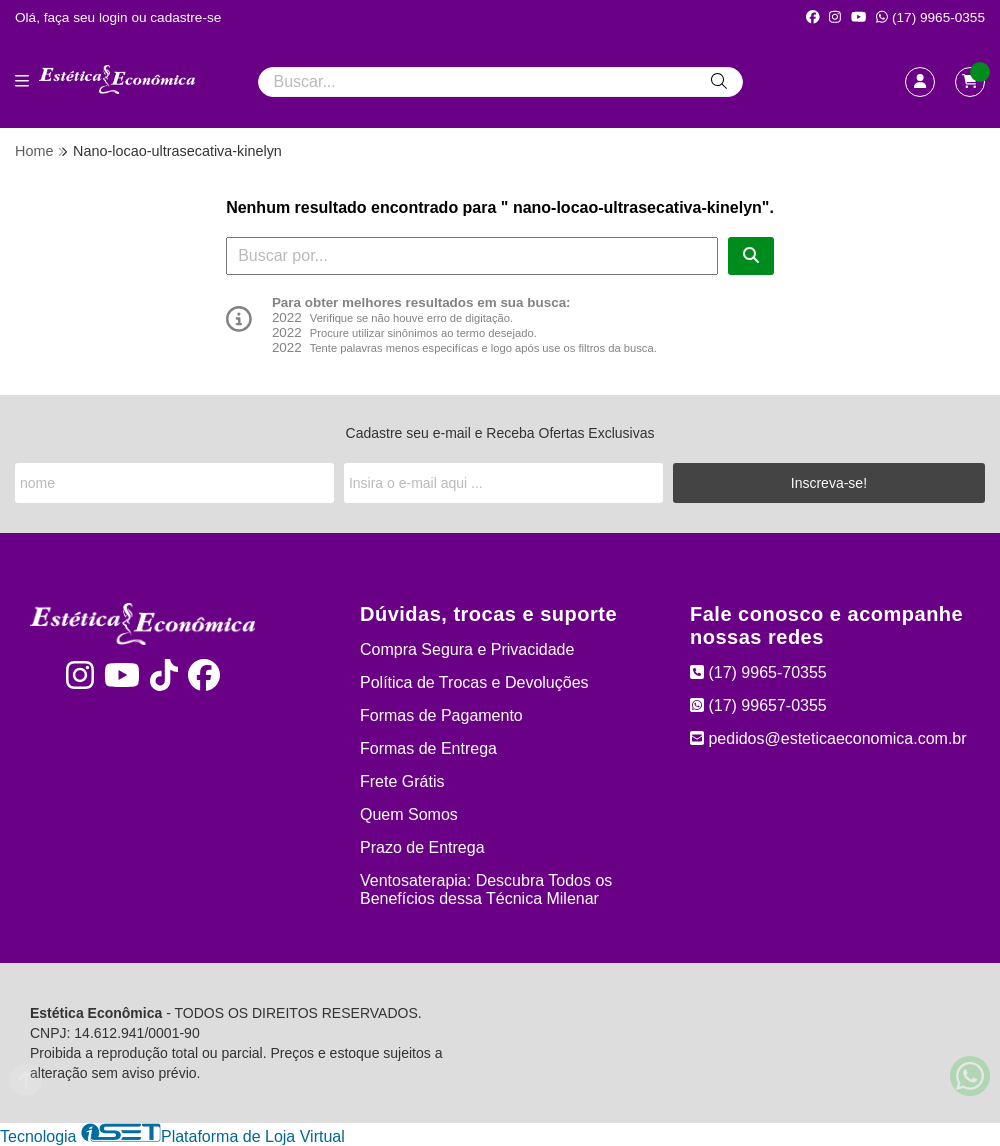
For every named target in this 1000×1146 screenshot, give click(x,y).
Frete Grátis (402, 781)
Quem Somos (409, 814)
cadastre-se (185, 17)
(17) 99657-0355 (758, 705)
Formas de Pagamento (441, 715)
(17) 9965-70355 (758, 672)
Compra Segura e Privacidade (467, 649)
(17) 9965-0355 (930, 17)
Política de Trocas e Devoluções (474, 682)
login (115, 17)
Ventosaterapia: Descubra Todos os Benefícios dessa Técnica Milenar (486, 889)
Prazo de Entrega (422, 847)
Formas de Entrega (428, 748)
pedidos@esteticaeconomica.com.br (828, 738)
